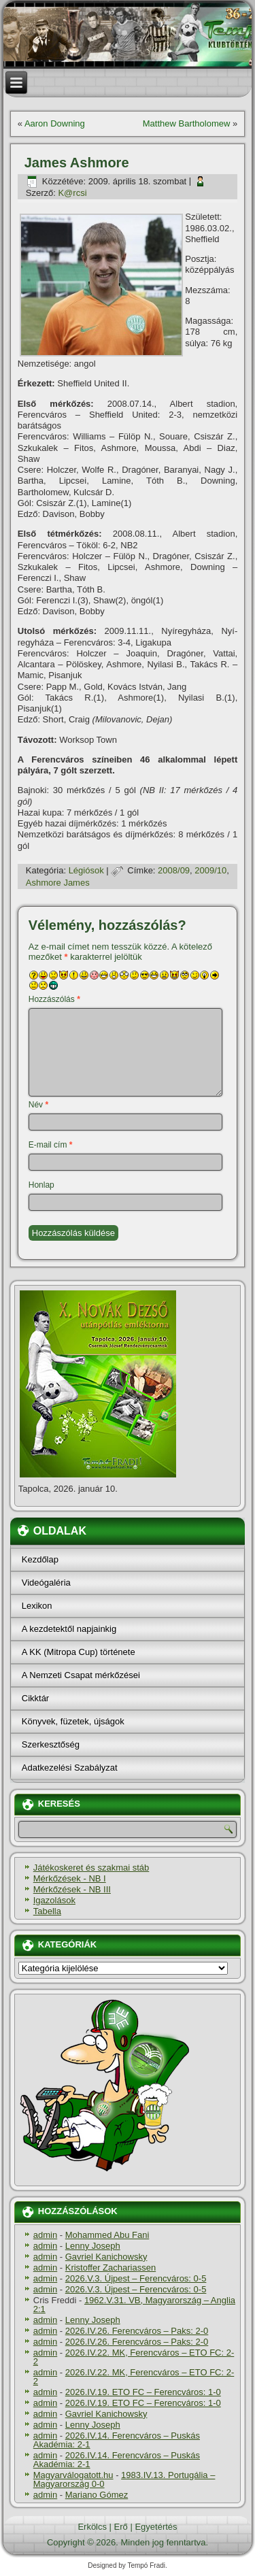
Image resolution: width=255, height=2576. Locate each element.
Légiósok (86, 870)
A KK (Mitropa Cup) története (78, 1652)
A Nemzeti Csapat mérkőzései (81, 1675)
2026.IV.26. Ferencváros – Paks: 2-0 (137, 2331)
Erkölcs (92, 2527)
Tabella (47, 1911)
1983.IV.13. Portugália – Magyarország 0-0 (124, 2479)
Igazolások (54, 1900)
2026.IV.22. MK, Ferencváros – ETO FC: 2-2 (134, 2356)
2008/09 (174, 870)
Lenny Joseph (92, 2246)
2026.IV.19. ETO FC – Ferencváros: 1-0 (143, 2392)
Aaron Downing (54, 123)
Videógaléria (46, 1582)
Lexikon (37, 1606)
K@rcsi (72, 193)
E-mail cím (51, 1145)
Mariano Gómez (96, 2495)
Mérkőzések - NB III (72, 1889)
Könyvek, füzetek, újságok (73, 1721)
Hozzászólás (54, 999)
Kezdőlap (40, 1559)
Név (38, 1104)
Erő (121, 2527)
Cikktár (35, 1698)
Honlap (41, 1185)
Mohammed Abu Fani (107, 2235)
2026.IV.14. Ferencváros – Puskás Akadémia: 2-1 (116, 2439)
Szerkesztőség (51, 1744)
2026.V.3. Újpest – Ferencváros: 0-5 (136, 2278)
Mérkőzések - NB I (69, 1878)
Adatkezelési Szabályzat (70, 1767)
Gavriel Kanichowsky (106, 2257)
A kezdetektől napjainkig (69, 1629)
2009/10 (210, 870)
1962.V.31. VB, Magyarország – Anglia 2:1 (134, 2304)
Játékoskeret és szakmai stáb (91, 1867)
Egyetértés (156, 2527)
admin (45, 2235)
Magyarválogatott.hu (73, 2475)
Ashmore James (58, 882)
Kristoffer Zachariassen (110, 2267)
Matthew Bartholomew (187, 123)
